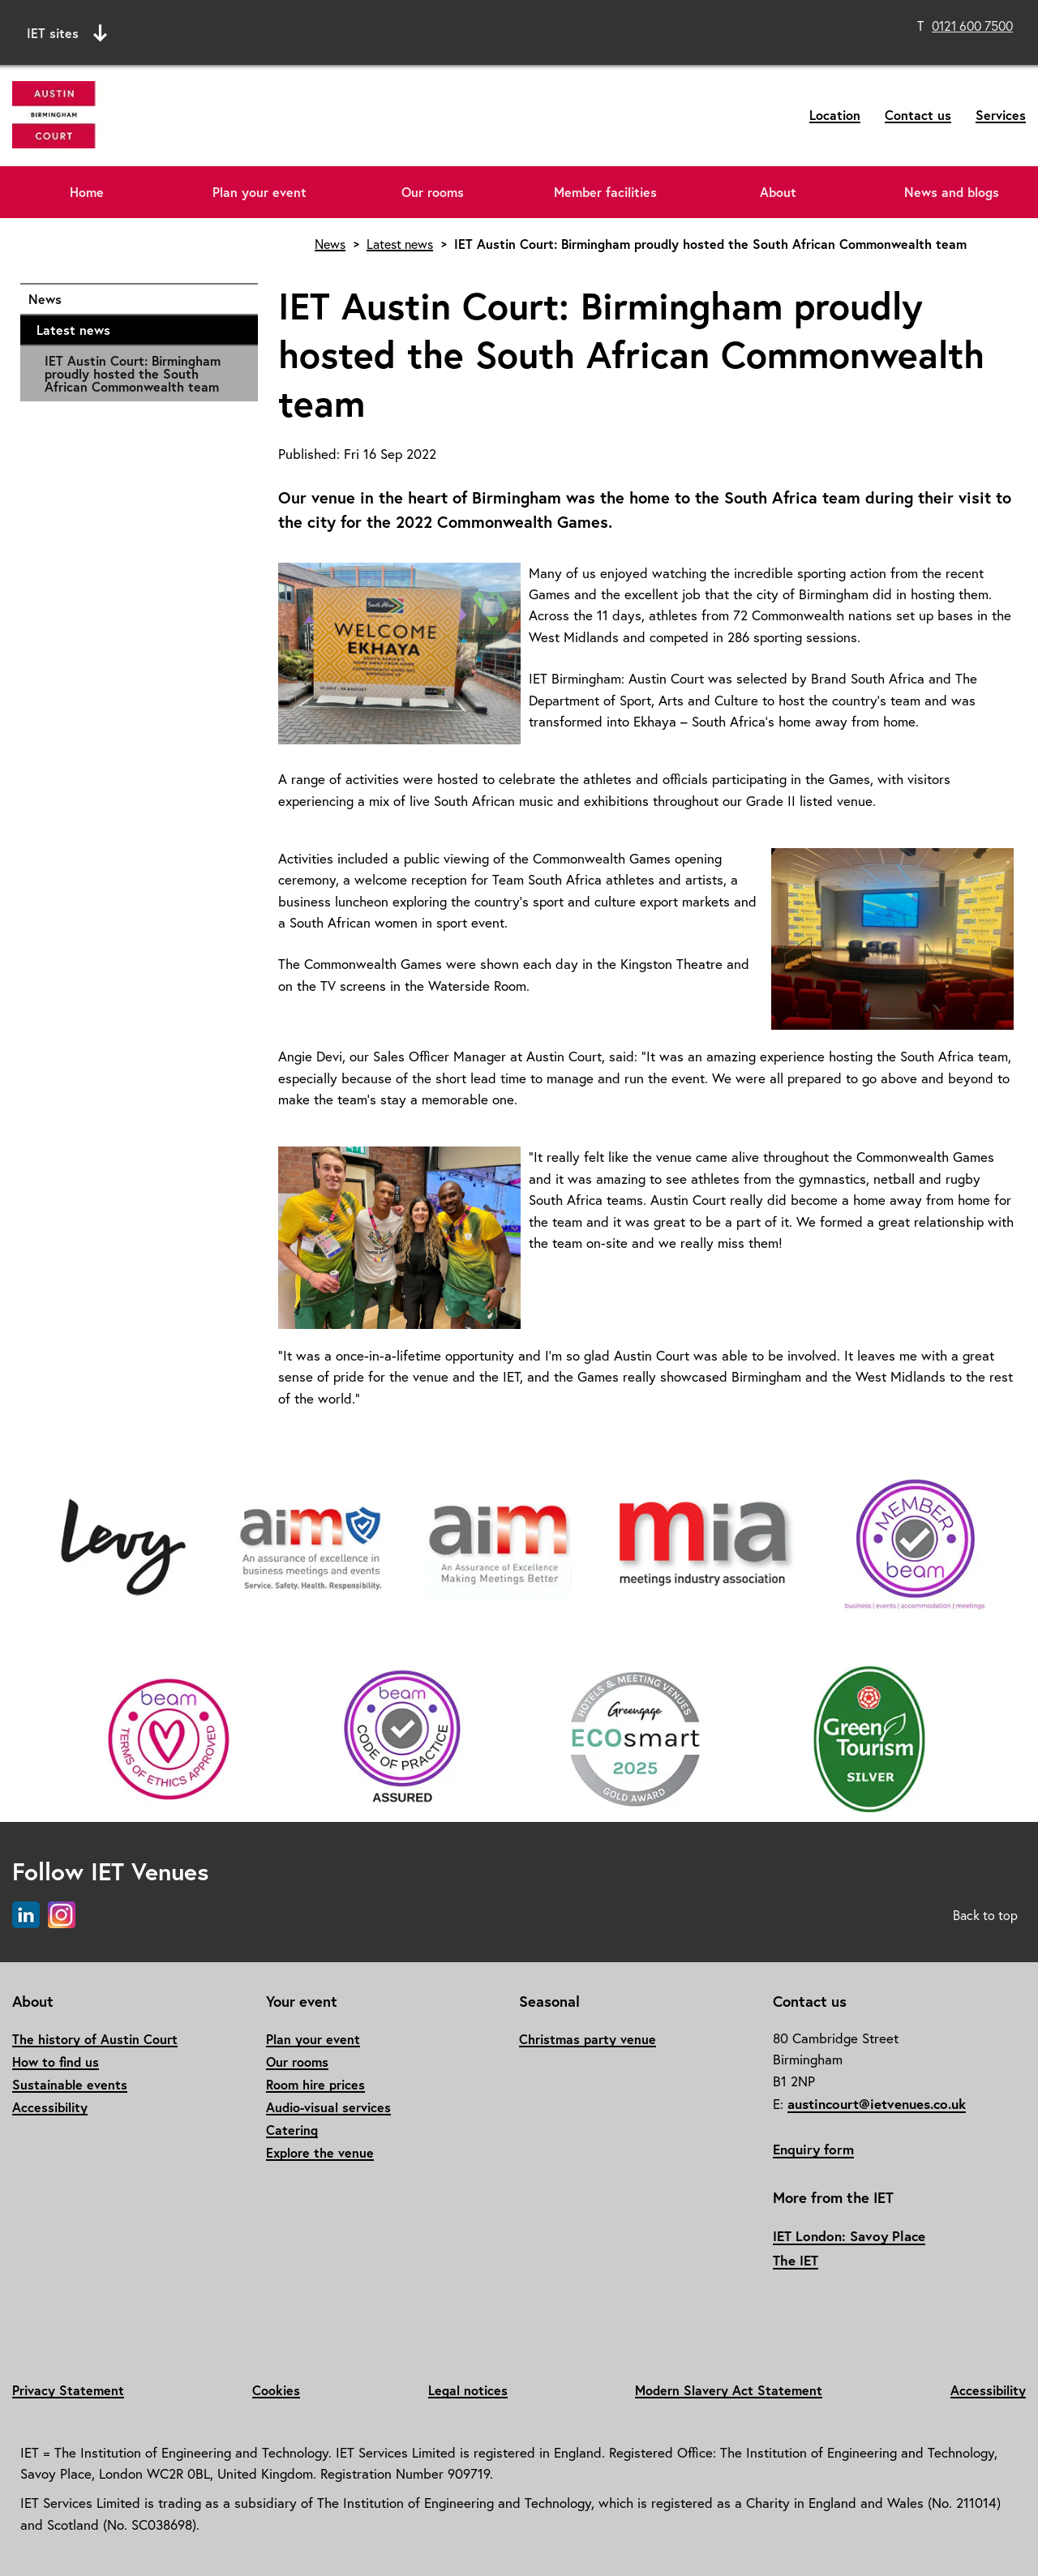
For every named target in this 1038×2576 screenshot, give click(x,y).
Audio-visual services (328, 2106)
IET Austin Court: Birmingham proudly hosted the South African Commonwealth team (133, 373)
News (135, 299)
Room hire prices (315, 2084)
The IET (795, 2260)
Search (669, 30)
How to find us (55, 2061)
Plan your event (259, 191)
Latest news (139, 330)
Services (1001, 114)
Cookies (276, 2389)
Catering (292, 2129)
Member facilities (605, 191)
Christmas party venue (587, 2038)
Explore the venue (320, 2152)
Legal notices (468, 2389)
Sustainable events (69, 2084)
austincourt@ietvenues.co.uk (876, 2103)
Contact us (918, 114)
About (778, 191)
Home (87, 191)
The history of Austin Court (95, 2038)
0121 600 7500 (972, 25)
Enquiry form (813, 2149)
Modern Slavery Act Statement (728, 2389)
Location (834, 114)
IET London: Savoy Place (849, 2236)
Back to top (985, 1914)
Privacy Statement (68, 2389)
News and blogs (951, 191)
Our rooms (432, 191)
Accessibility (50, 2106)
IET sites (67, 33)
